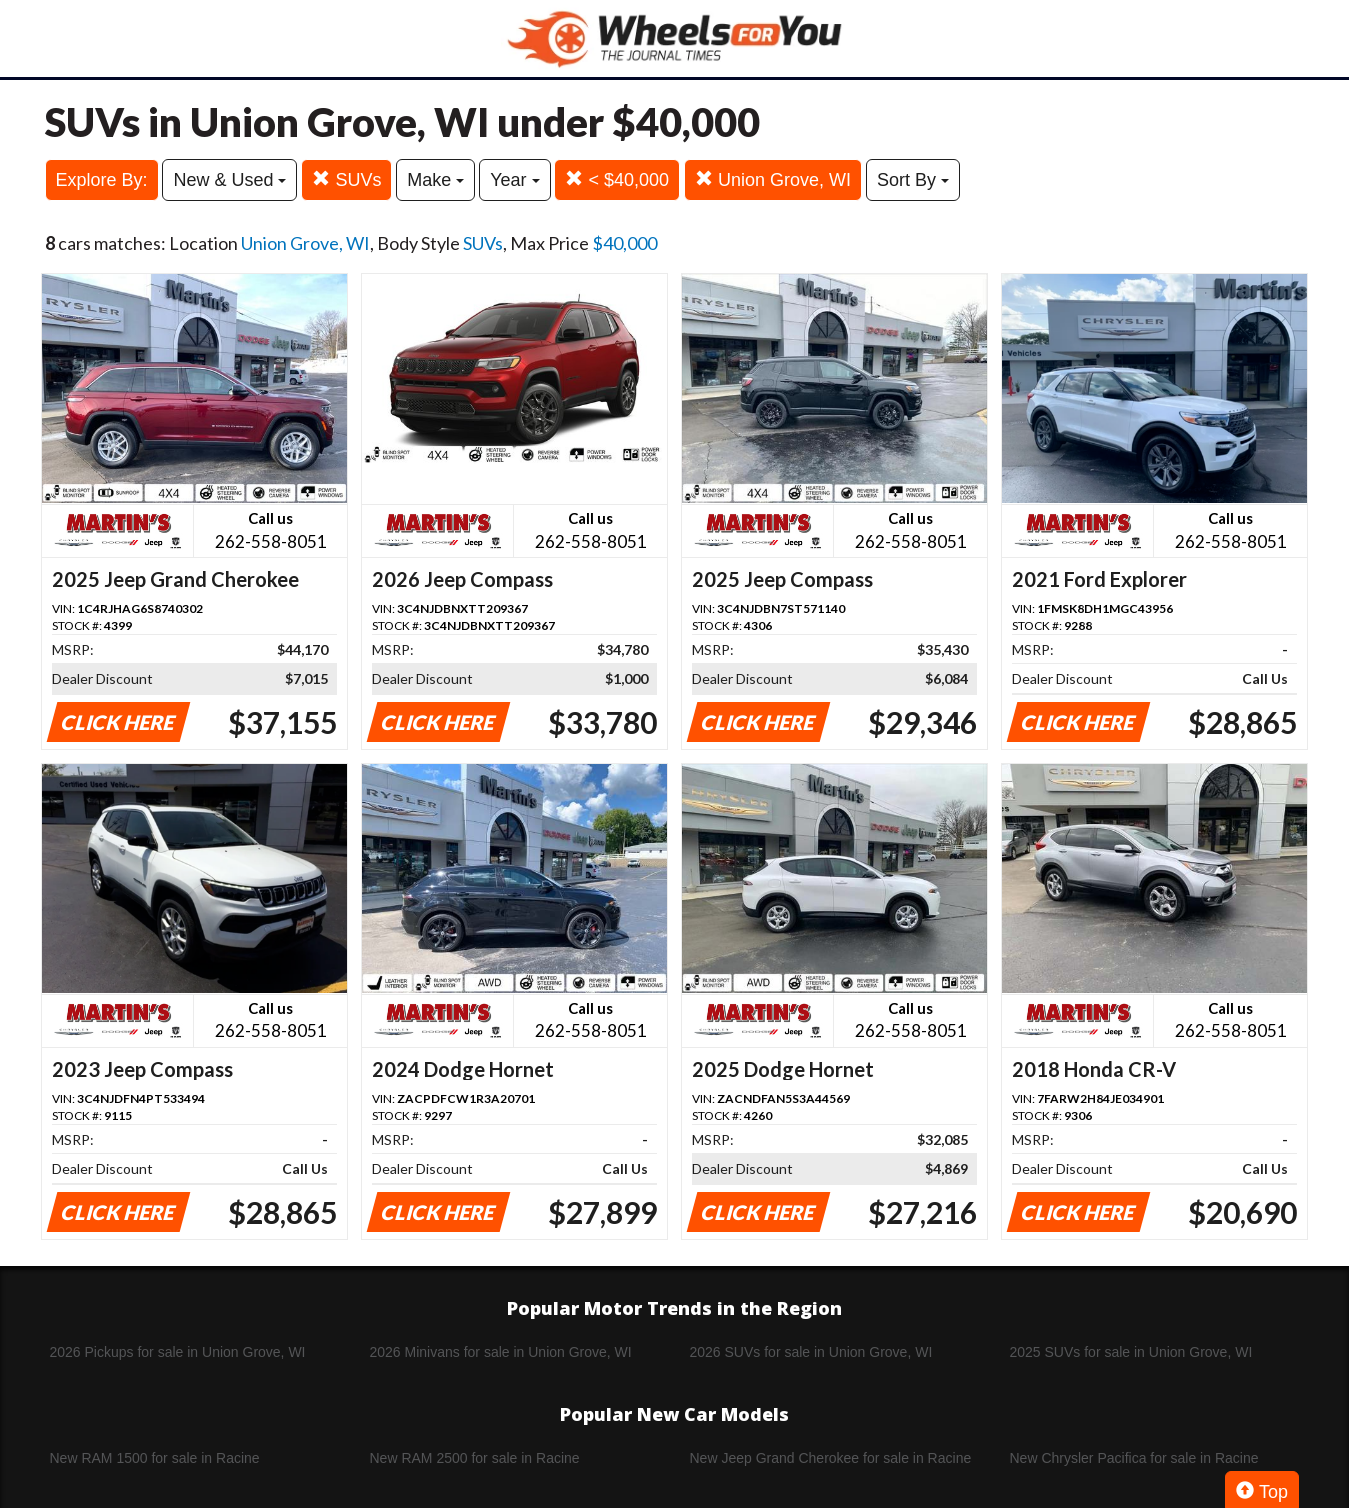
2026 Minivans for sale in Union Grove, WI (501, 1352)
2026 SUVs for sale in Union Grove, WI (811, 1352)
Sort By (913, 180)
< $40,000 (617, 179)
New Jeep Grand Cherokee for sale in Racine (831, 1458)
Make (435, 180)
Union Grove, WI (773, 179)
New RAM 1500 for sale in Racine (155, 1458)
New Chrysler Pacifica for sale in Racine (1134, 1458)
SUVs (346, 179)
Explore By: (102, 180)
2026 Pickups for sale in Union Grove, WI (178, 1352)
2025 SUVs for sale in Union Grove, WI (1131, 1352)
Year (514, 180)
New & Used (229, 180)
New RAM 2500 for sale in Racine (475, 1458)
